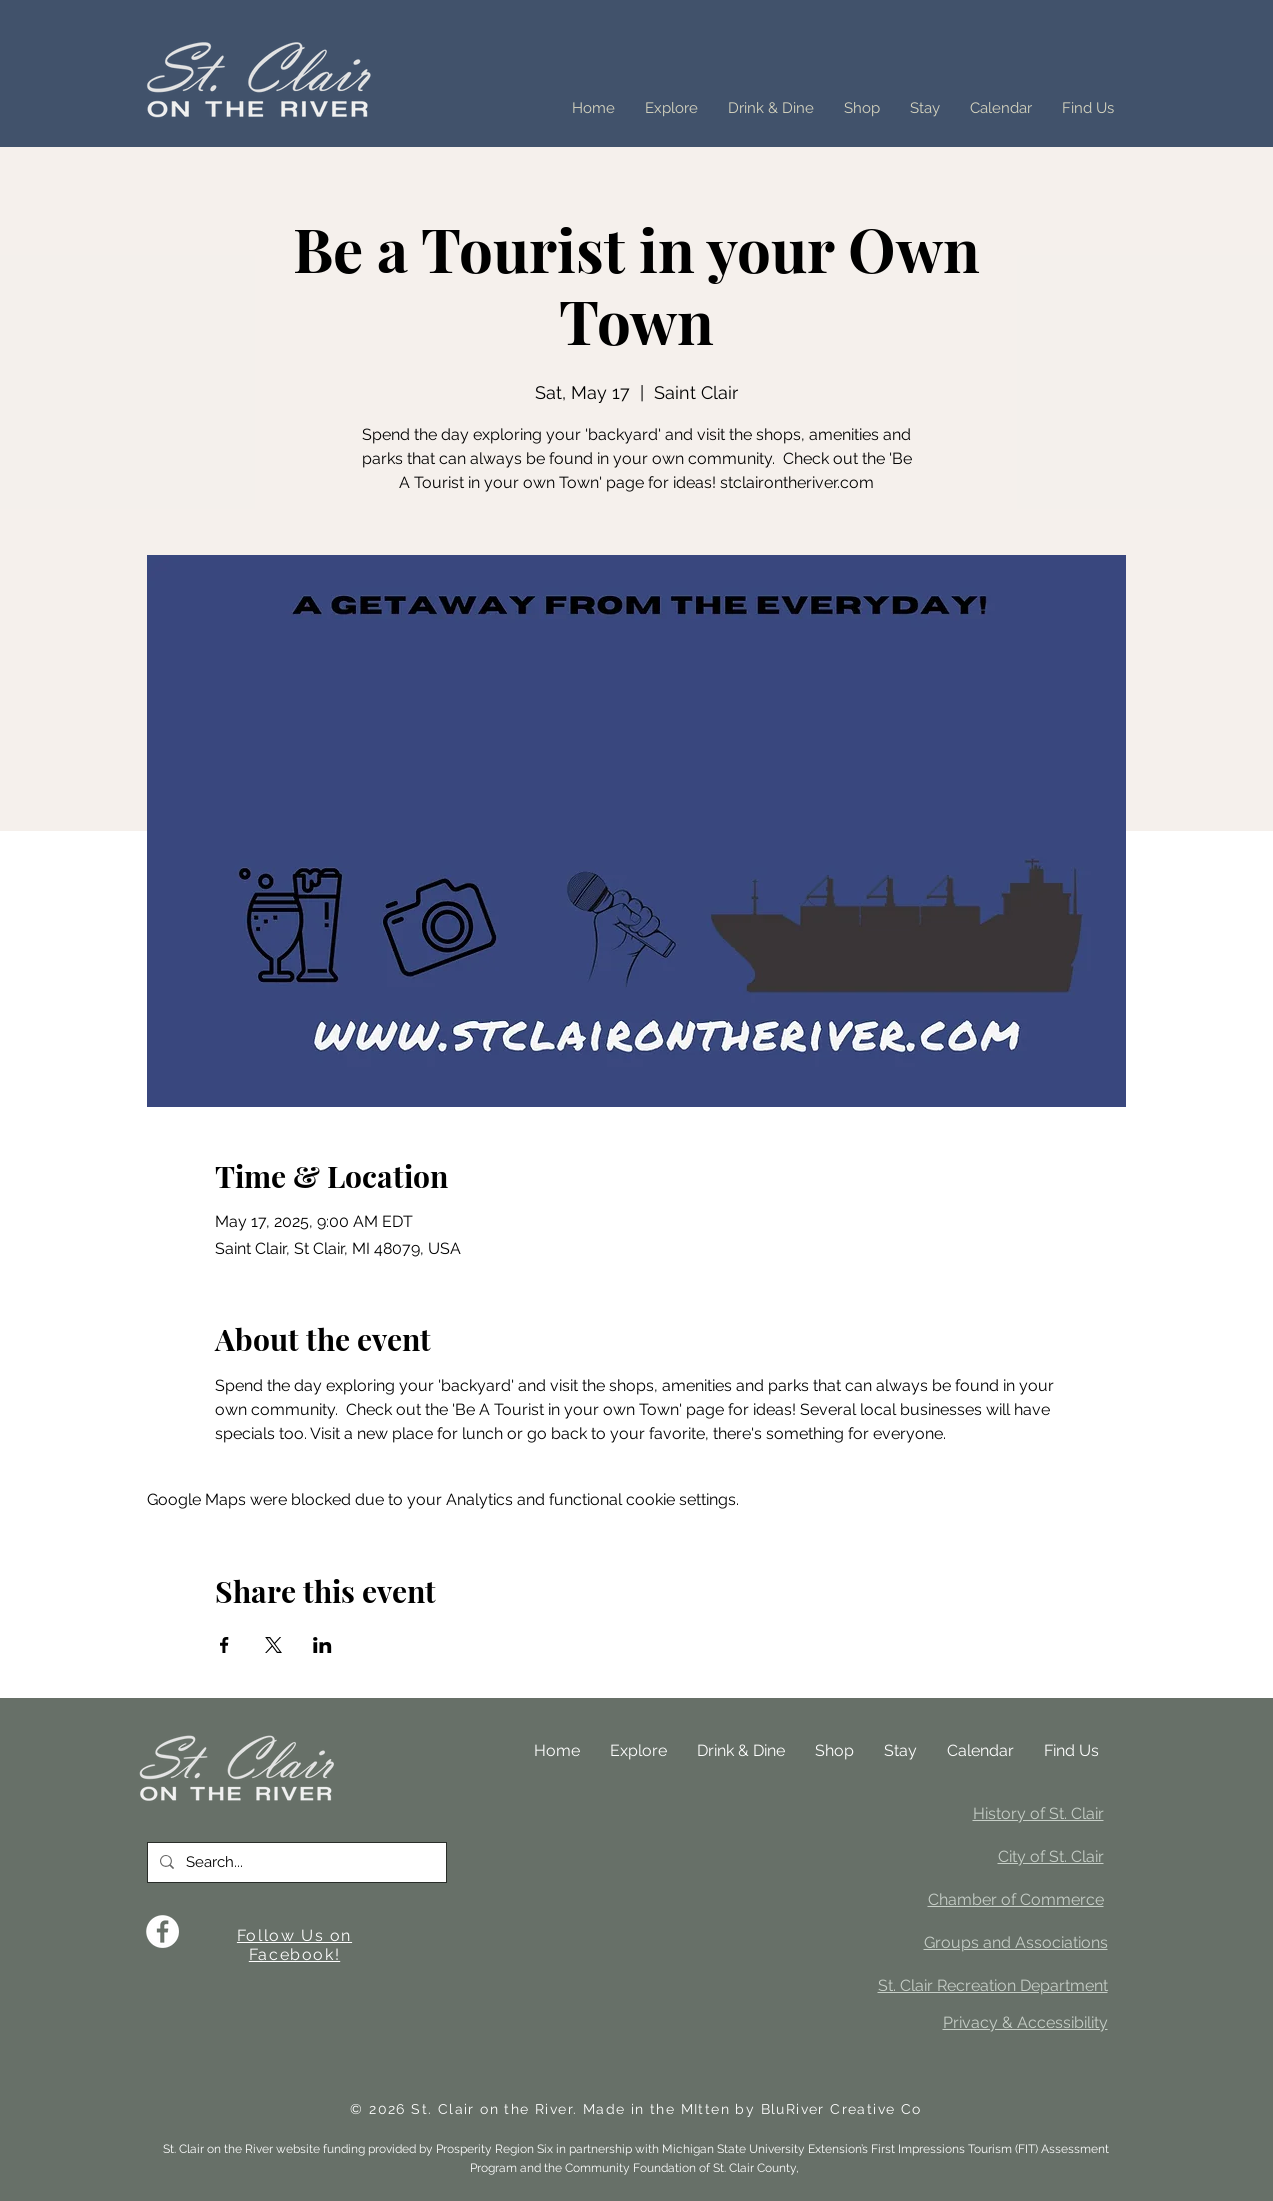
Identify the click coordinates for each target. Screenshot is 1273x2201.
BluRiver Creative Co (841, 2109)
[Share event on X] (273, 1645)
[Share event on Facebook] (224, 1645)
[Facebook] (162, 1931)
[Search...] (295, 1862)
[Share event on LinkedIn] (322, 1645)
